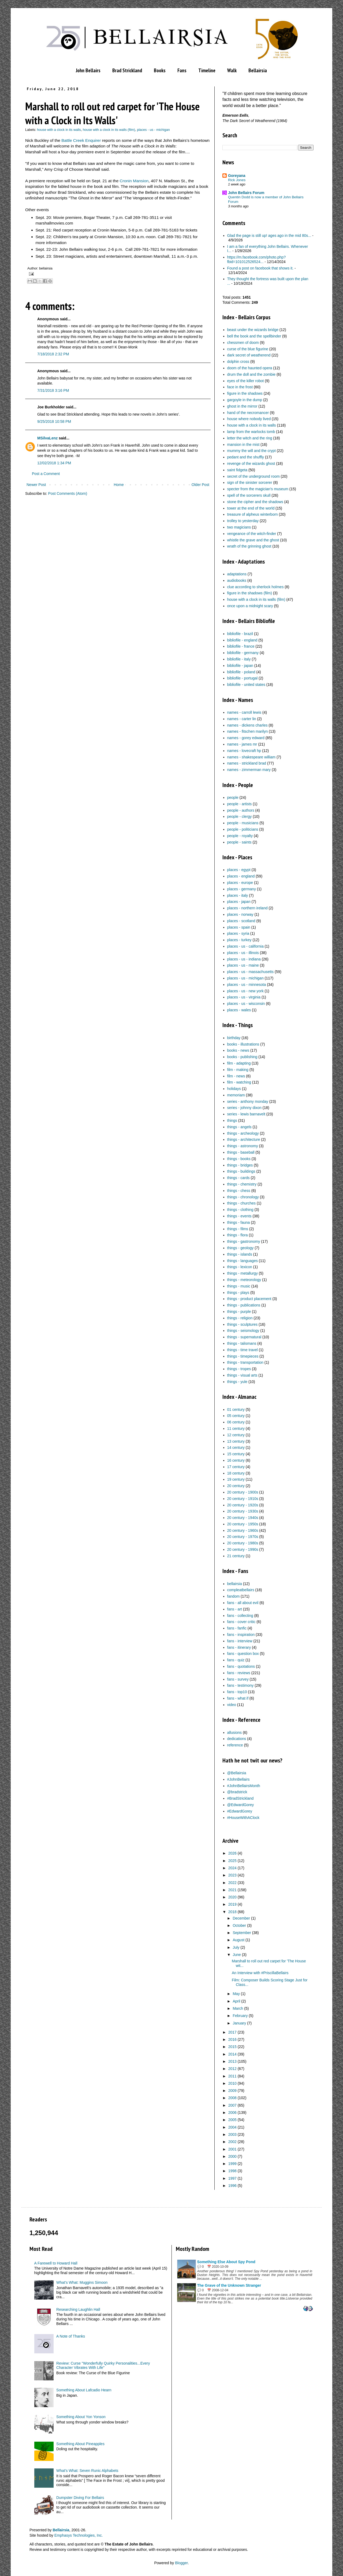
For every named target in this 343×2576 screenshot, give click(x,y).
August (238, 1940)
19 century (236, 1479)
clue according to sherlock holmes (255, 587)
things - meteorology (244, 1280)
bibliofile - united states (246, 684)
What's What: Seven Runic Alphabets (87, 2470)
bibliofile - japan (240, 665)
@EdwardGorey (240, 1805)
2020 (232, 1897)
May (236, 1994)
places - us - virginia (244, 997)
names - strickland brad (246, 763)
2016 (232, 2039)
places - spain (238, 927)
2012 (232, 2068)
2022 (232, 1882)
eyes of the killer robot (245, 381)
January (239, 2023)
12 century (236, 1435)
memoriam (236, 1095)
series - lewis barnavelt (246, 1114)
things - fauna (238, 1222)
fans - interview (239, 1641)
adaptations (237, 574)
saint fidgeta (237, 470)
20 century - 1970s (242, 1536)
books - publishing (242, 1057)
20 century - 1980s (242, 1543)
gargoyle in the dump (244, 400)
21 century (236, 1556)
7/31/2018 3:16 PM (53, 390)
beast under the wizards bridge (252, 330)
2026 (232, 1853)
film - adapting (239, 1063)
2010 (232, 2083)
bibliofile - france (241, 646)
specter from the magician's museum (257, 489)
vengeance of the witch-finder (251, 533)
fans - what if (237, 1698)
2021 (232, 1890)
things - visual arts (242, 1375)
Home (119, 484)
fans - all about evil (243, 1603)
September (242, 1933)
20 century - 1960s (242, 1530)
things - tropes (239, 1369)
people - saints (239, 842)
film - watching (239, 1082)
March (238, 2008)
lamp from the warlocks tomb (251, 432)
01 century (236, 1409)
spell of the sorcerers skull (249, 495)
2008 (232, 2098)
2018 (232, 1912)
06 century (236, 1422)
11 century (236, 1428)
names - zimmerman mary (249, 770)
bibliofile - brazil (240, 634)
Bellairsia (257, 70)
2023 (232, 1875)
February (240, 2015)
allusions (234, 1732)
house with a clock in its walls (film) (109, 130)
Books (160, 70)
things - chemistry (242, 1184)
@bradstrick (237, 1792)
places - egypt (239, 870)
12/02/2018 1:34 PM (54, 463)
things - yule (237, 1382)
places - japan (239, 901)
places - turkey (239, 940)
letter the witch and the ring (249, 438)
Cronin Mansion (134, 180)
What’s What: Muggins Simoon (81, 2282)
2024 (232, 1868)
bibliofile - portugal (242, 678)
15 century (236, 1454)
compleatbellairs (240, 1590)
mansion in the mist (243, 444)
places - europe (240, 882)
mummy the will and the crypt (251, 451)
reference (235, 1745)
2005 (232, 2120)
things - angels (239, 1127)
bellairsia (234, 1584)
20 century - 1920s (242, 1505)
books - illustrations (243, 1044)
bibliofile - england (242, 640)
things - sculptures (242, 1324)
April (236, 2001)
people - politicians (242, 829)
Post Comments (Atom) (67, 493)
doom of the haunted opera (249, 368)
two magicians (239, 527)
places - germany (241, 889)
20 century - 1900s (242, 1492)
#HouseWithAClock (243, 1817)
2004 (232, 2127)
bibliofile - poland (241, 672)
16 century (236, 1460)
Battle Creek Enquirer (81, 140)
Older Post (200, 484)
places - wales (239, 1010)
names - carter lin (241, 719)
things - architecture (243, 1139)
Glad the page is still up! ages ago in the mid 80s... (269, 235)
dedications (236, 1739)
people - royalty (240, 836)
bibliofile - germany (243, 653)
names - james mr (242, 744)
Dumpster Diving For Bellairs (80, 2497)
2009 (232, 2090)
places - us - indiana (244, 959)
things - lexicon (239, 1267)
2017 (232, 2032)
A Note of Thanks (70, 2336)
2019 (232, 1904)
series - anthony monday (247, 1101)
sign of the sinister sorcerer (249, 482)
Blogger (181, 2563)
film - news (236, 1076)
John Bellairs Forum (246, 193)
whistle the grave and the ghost (253, 540)
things (232, 1120)
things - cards (238, 1178)
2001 (232, 2149)
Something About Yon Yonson (81, 2417)
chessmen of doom (243, 342)
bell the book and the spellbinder (254, 336)
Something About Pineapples (80, 2444)
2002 (232, 2142)
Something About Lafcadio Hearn (83, 2390)
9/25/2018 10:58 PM (54, 421)
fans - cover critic (241, 1622)
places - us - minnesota (246, 984)
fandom (233, 1596)
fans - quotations (241, 1666)
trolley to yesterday (243, 521)
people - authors (240, 810)
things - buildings (241, 1171)
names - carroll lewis (244, 712)
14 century (236, 1447)
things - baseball (241, 1152)
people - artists (239, 804)
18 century (236, 1473)
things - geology (240, 1248)
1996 (232, 2185)
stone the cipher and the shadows (255, 502)
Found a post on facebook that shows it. (260, 268)
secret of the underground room (253, 476)
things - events (239, 1216)
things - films (237, 1229)
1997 (232, 2178)
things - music (238, 1286)
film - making (237, 1069)
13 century (236, 1441)
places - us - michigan (153, 130)
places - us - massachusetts (250, 972)
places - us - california (245, 946)
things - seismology (243, 1330)
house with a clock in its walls (59, 130)
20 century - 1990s (242, 1549)
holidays (234, 1088)
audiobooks (237, 580)
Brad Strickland (127, 70)
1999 (232, 2163)
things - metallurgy (242, 1273)
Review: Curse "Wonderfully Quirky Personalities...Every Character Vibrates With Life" (103, 2365)
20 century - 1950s (242, 1524)
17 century (236, 1467)
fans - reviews (238, 1673)
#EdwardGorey (239, 1811)
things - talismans (241, 1343)
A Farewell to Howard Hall (55, 2263)
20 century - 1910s (242, 1498)
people (232, 797)
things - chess (238, 1190)
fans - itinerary (239, 1647)
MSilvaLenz (47, 438)
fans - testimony (240, 1685)
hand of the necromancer (248, 413)
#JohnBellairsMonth (243, 1786)
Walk (232, 70)
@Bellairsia (236, 1773)
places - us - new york (245, 991)
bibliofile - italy (239, 659)
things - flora (237, 1235)
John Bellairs (88, 70)
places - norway (240, 914)
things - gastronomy (243, 1241)
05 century (236, 1416)
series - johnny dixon (244, 1107)
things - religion (240, 1318)
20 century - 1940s (242, 1517)
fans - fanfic (237, 1628)
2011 (232, 2076)
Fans (182, 70)
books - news (238, 1050)
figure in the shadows (245, 393)
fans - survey (238, 1679)
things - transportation (245, 1362)
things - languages (242, 1261)
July (236, 1947)
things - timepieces (243, 1356)
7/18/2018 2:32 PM (53, 354)
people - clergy (239, 816)
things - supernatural (244, 1337)
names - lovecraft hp (244, 751)
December (241, 1918)
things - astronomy (242, 1146)
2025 (232, 1861)
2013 (232, 2061)
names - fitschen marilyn (247, 731)
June (237, 1954)
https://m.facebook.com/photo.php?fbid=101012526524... (256, 259)
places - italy (237, 895)
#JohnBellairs (238, 1779)
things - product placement (249, 1299)
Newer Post (36, 484)
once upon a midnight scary (250, 606)
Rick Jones (236, 180)
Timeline (206, 70)
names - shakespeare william (251, 757)
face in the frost (240, 387)
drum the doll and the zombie (251, 374)
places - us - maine (243, 965)
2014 (232, 2054)
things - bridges (240, 1165)
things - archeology (243, 1133)
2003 (232, 2134)
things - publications (243, 1305)
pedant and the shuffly (245, 457)
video (231, 1705)
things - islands (239, 1254)
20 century (236, 1486)
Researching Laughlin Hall (78, 2309)
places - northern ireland (247, 908)
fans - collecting (240, 1615)
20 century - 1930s (242, 1511)
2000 (232, 2156)
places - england (241, 876)
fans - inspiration (241, 1634)
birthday (234, 1038)
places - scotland (241, 921)
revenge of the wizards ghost (251, 463)
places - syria (238, 933)
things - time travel (242, 1350)
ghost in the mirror (242, 406)
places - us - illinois (243, 953)
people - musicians (243, 823)
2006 (232, 2112)
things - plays (238, 1292)
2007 (232, 2105)
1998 (232, 2171)
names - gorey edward (245, 738)
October (239, 1925)
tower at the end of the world (251, 508)
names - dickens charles (247, 725)
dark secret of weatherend (249, 355)
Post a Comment (46, 474)
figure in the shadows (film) (249, 593)
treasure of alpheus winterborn (252, 514)
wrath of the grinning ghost (249, 546)
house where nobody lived (249, 419)
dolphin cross (238, 361)
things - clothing (240, 1209)
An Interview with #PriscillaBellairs (260, 1973)
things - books (239, 1159)
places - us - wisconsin (246, 1003)
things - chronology (243, 1197)
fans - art (234, 1609)
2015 (232, 2047)
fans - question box (243, 1653)
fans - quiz (236, 1660)
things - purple (239, 1311)
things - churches (241, 1203)
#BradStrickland (240, 1798)
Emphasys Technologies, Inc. (78, 2535)
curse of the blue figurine (247, 349)
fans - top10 (237, 1692)
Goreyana (236, 175)
